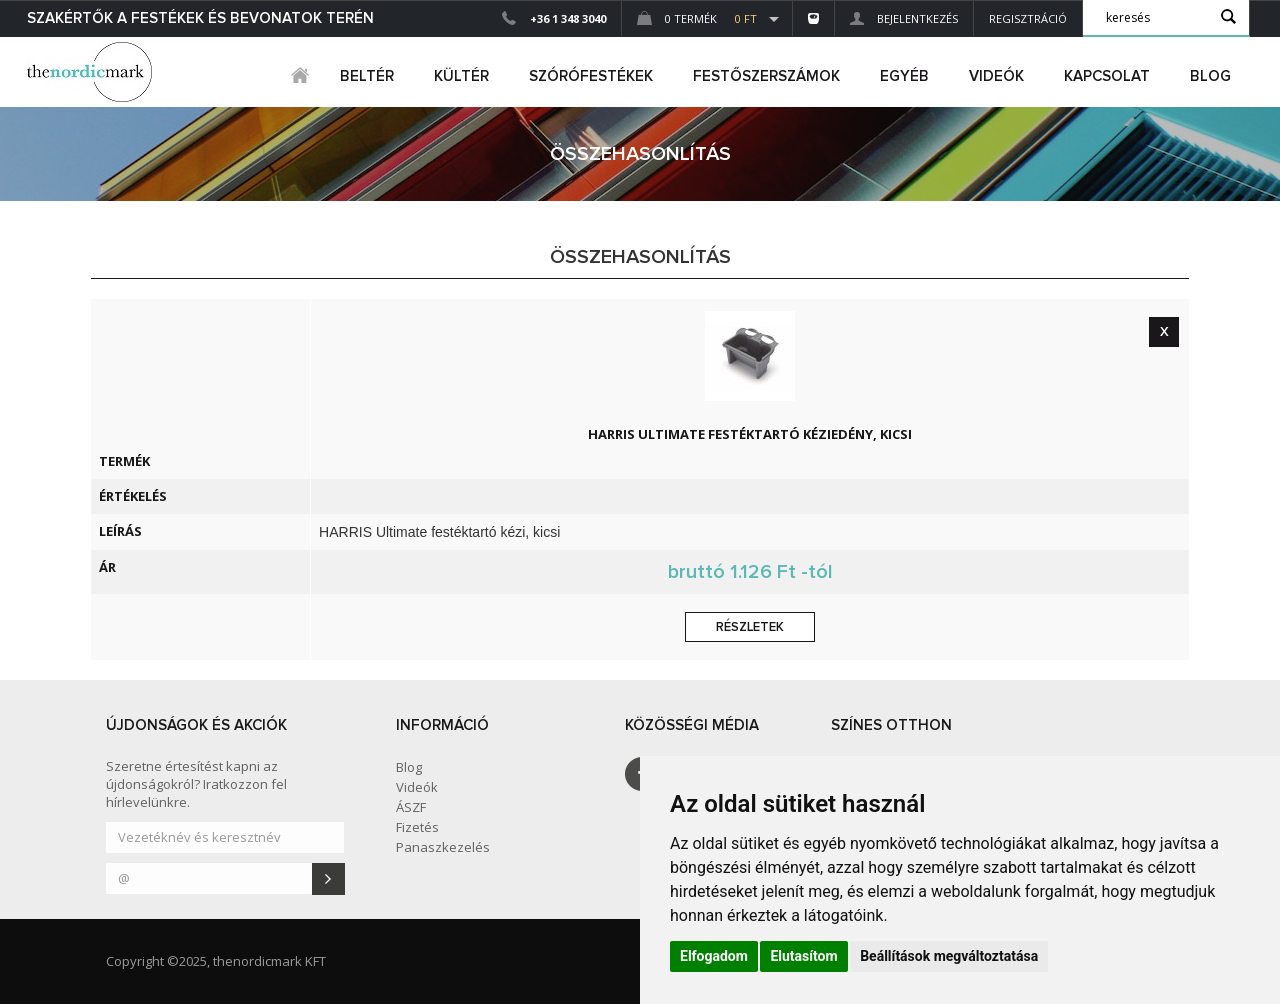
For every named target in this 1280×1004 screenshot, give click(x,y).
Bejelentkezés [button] (904, 18)
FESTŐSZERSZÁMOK (766, 76)
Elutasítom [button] (803, 956)
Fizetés (417, 827)
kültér (461, 76)
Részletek (750, 627)
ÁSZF (411, 807)
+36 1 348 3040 (568, 18)
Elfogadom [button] (714, 956)
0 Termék (697, 18)
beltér (367, 76)
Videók (996, 76)
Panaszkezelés (443, 847)
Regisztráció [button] (1028, 18)
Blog (1210, 76)
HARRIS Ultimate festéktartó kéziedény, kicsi (750, 434)
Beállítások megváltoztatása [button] (949, 956)
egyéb (904, 76)
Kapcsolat (1107, 76)
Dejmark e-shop (92, 72)
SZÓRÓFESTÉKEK (591, 76)
